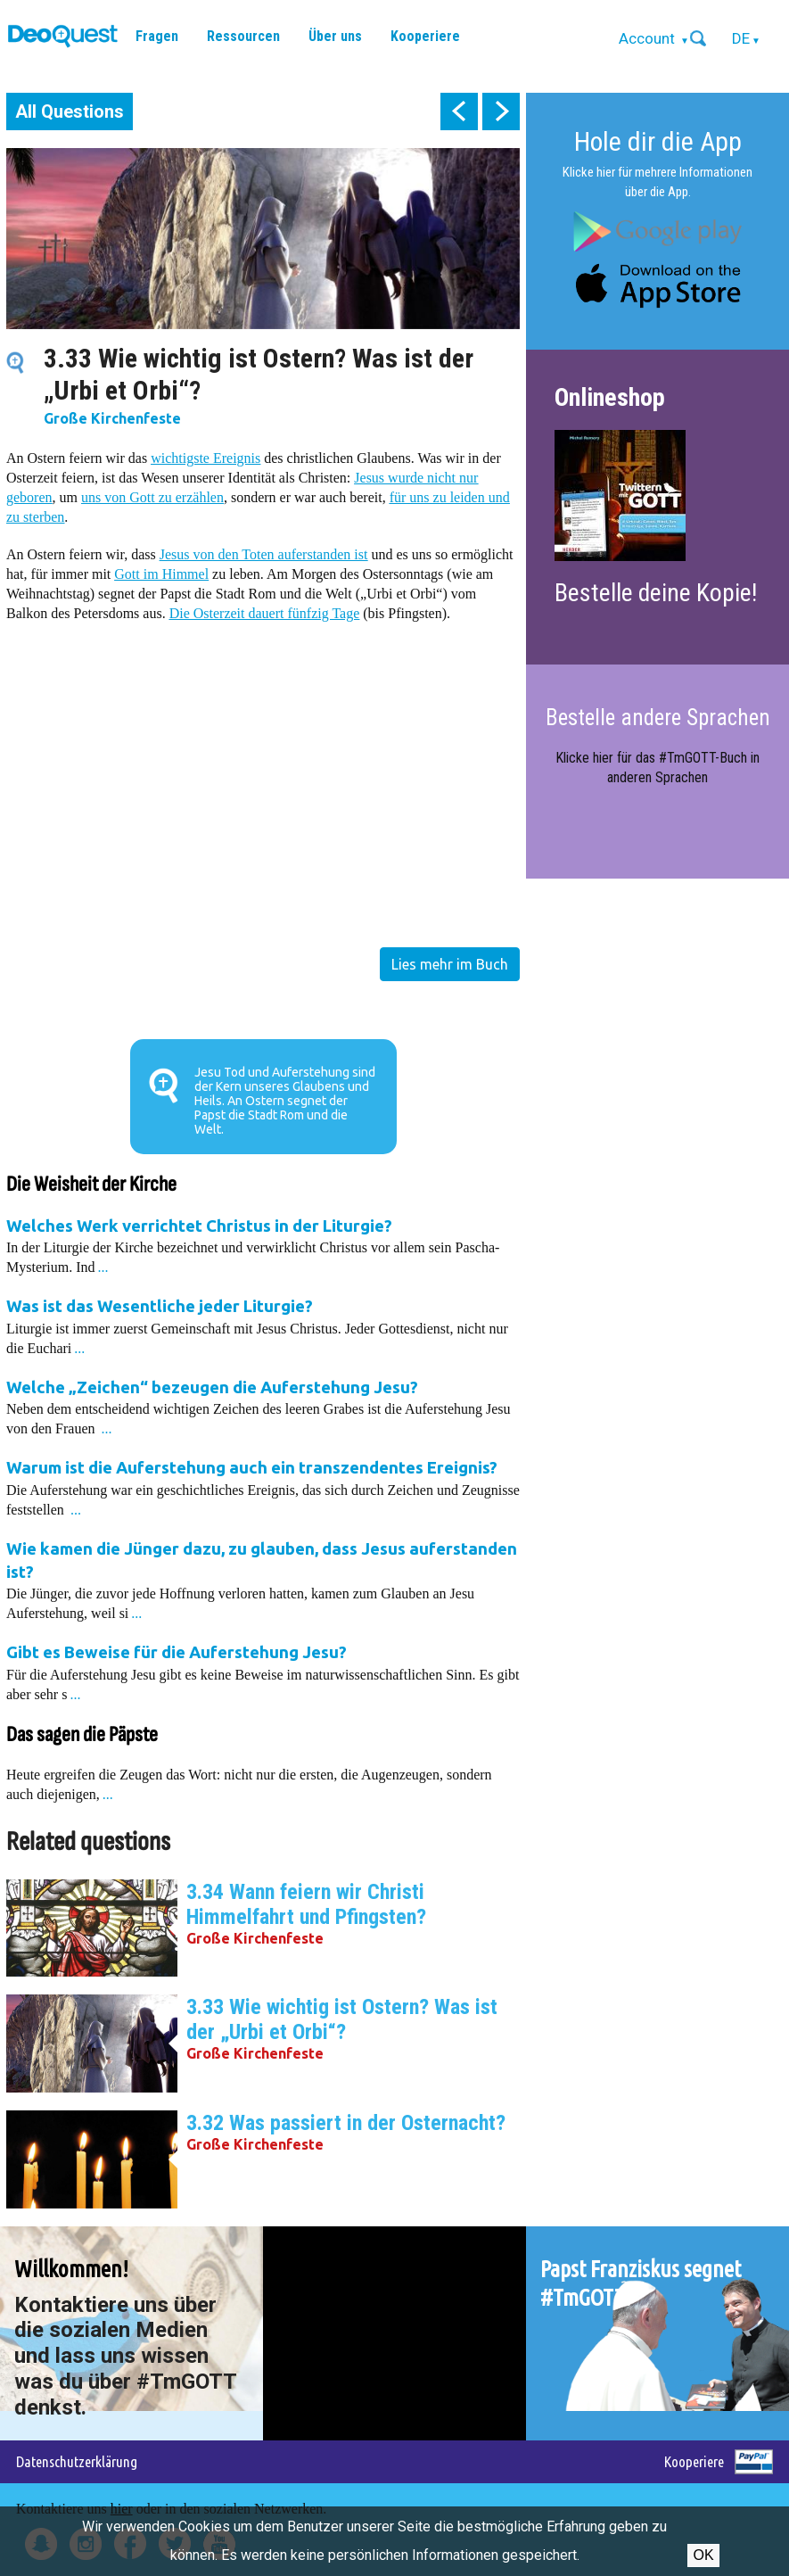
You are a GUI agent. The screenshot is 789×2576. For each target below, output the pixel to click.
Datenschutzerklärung (76, 2461)
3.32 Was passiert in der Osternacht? (345, 2122)
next (501, 111)
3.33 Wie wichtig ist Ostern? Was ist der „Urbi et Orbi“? (341, 2019)
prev (459, 111)
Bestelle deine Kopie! (656, 592)
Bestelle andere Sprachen (658, 718)
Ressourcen (243, 36)
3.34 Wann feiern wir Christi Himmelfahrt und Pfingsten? (306, 1904)
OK (703, 2555)
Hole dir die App (658, 141)
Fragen (157, 36)
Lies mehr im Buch (449, 964)
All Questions (69, 111)
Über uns (335, 36)
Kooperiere (425, 36)
